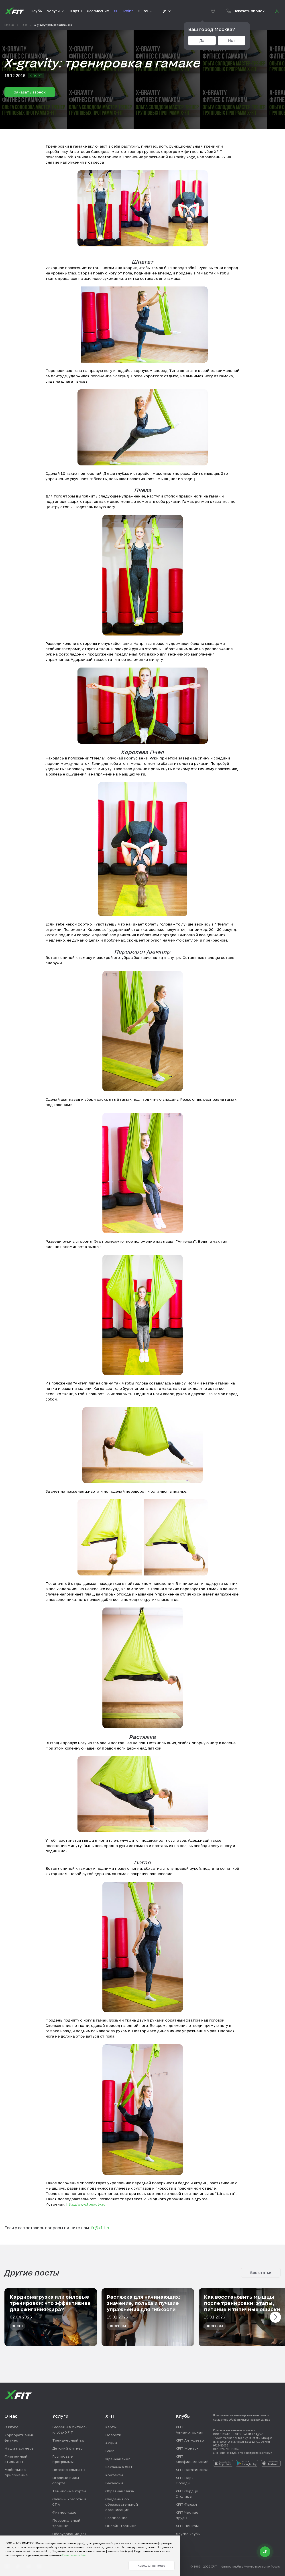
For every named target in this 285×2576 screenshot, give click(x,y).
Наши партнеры (19, 2448)
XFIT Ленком (187, 2526)
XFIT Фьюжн (186, 2504)
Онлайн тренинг (120, 2526)
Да (201, 40)
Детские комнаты (68, 2470)
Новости (113, 2435)
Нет (231, 40)
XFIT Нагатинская (192, 2470)
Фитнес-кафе (64, 2512)
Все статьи (260, 2272)
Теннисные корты (69, 2491)
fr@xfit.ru (101, 2227)
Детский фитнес (67, 2448)
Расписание (116, 2518)
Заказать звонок (30, 92)
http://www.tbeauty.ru (86, 2204)
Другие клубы (188, 2534)
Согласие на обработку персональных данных (241, 2419)
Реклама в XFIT (119, 2467)
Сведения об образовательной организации (121, 2504)
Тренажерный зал (69, 2440)
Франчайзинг (117, 2459)
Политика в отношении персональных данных (241, 2415)
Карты (111, 2427)
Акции (111, 2443)
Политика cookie (74, 2555)
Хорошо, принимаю (151, 2565)
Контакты (114, 2475)
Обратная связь (119, 2491)
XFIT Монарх (187, 2448)
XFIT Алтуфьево (190, 2440)
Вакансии (114, 2483)
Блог (109, 2451)
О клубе (11, 2427)
